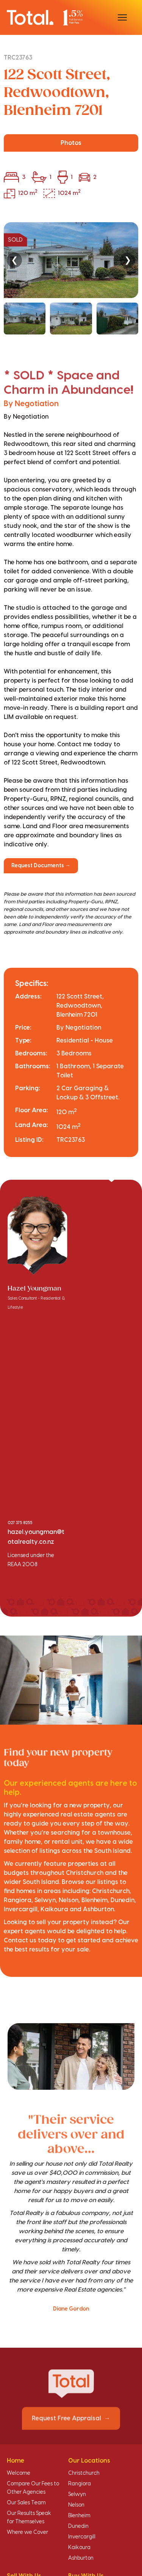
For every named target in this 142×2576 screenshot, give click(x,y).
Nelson (76, 2505)
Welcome (18, 2473)
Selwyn (77, 2494)
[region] (71, 278)
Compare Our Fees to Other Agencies (33, 2488)
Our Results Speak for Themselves (29, 2517)
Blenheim (79, 2515)
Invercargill (81, 2537)
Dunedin (78, 2526)
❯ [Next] (127, 260)
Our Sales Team (26, 2502)
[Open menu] (122, 17)
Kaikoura (79, 2547)
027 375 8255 (20, 1523)
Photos (71, 143)
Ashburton (81, 2558)
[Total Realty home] (45, 17)
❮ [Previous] (14, 260)
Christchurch (84, 2473)
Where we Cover (27, 2532)
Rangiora (79, 2484)
